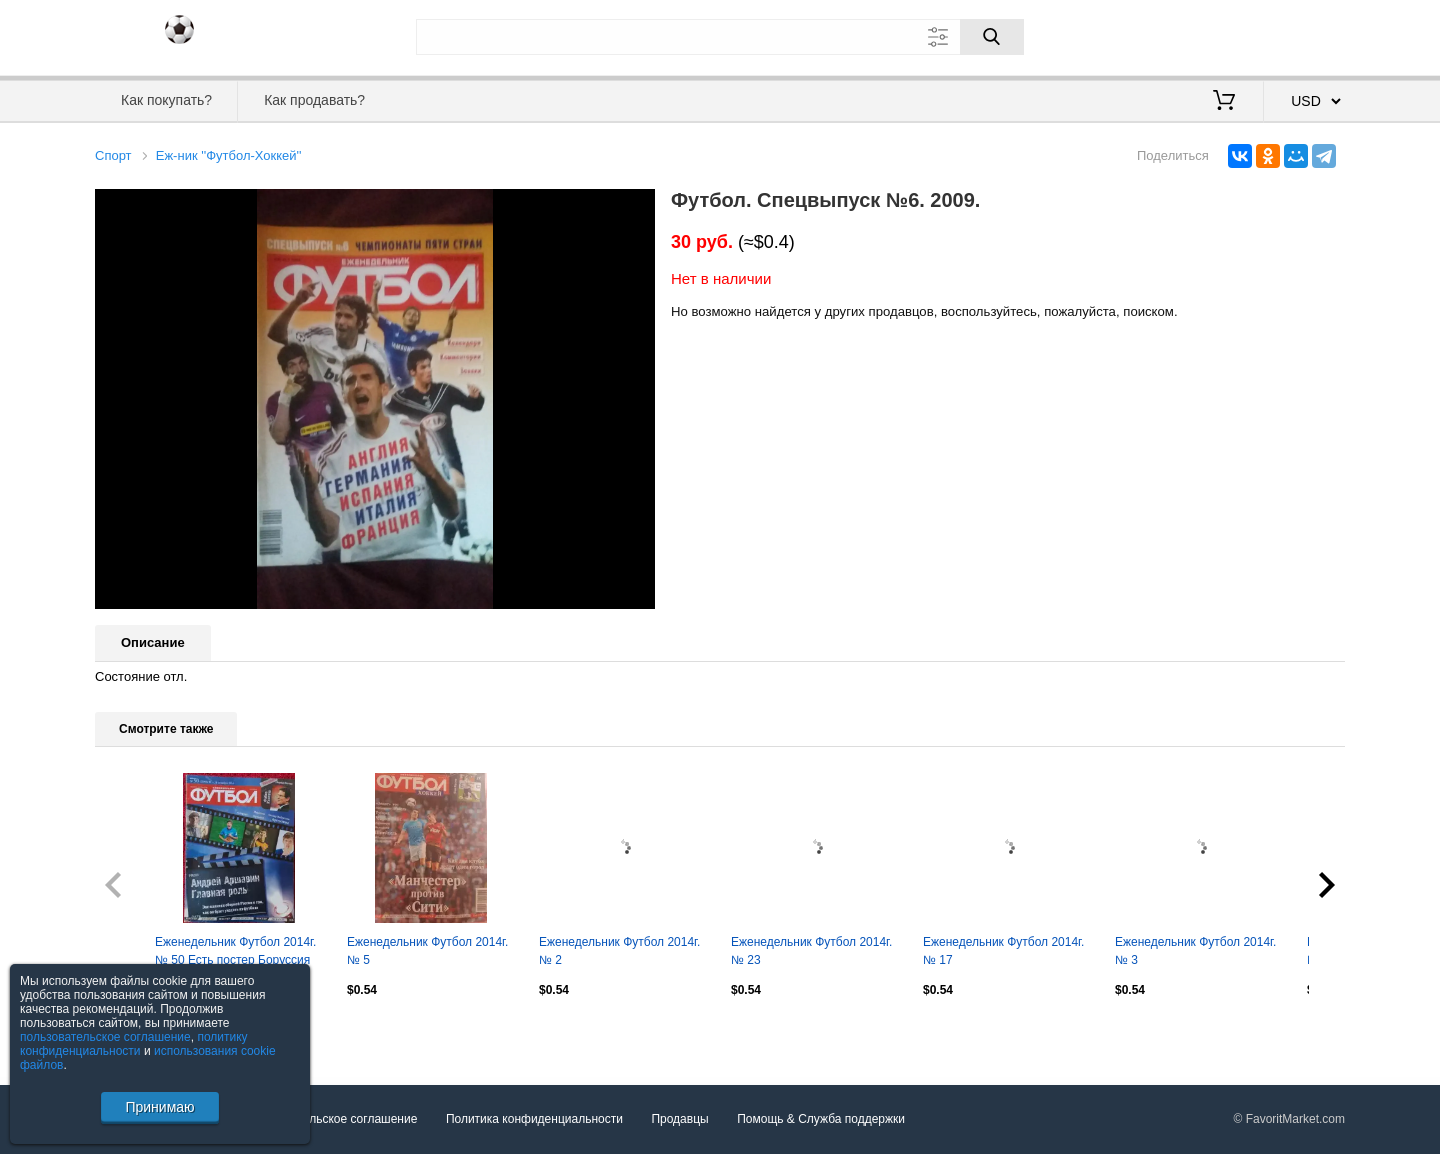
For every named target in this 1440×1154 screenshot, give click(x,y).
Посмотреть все (139, 1032)
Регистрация (1304, 35)
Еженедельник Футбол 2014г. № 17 (1003, 951)
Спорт (113, 155)
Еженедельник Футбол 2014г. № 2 (619, 951)
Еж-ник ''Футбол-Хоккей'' (229, 155)
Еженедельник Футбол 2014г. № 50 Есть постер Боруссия (235, 951)
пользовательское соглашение (105, 1037)
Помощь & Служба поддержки (821, 1120)
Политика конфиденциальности (534, 1120)
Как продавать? (314, 100)
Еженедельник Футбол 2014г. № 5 (427, 951)
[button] (637, 207)
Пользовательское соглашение (331, 1120)
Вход (1228, 35)
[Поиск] (992, 37)
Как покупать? (166, 100)
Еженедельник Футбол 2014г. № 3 (1195, 951)
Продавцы (679, 1120)
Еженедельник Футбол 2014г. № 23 (811, 951)
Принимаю (159, 1107)
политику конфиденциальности (134, 1044)
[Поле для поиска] (720, 37)
